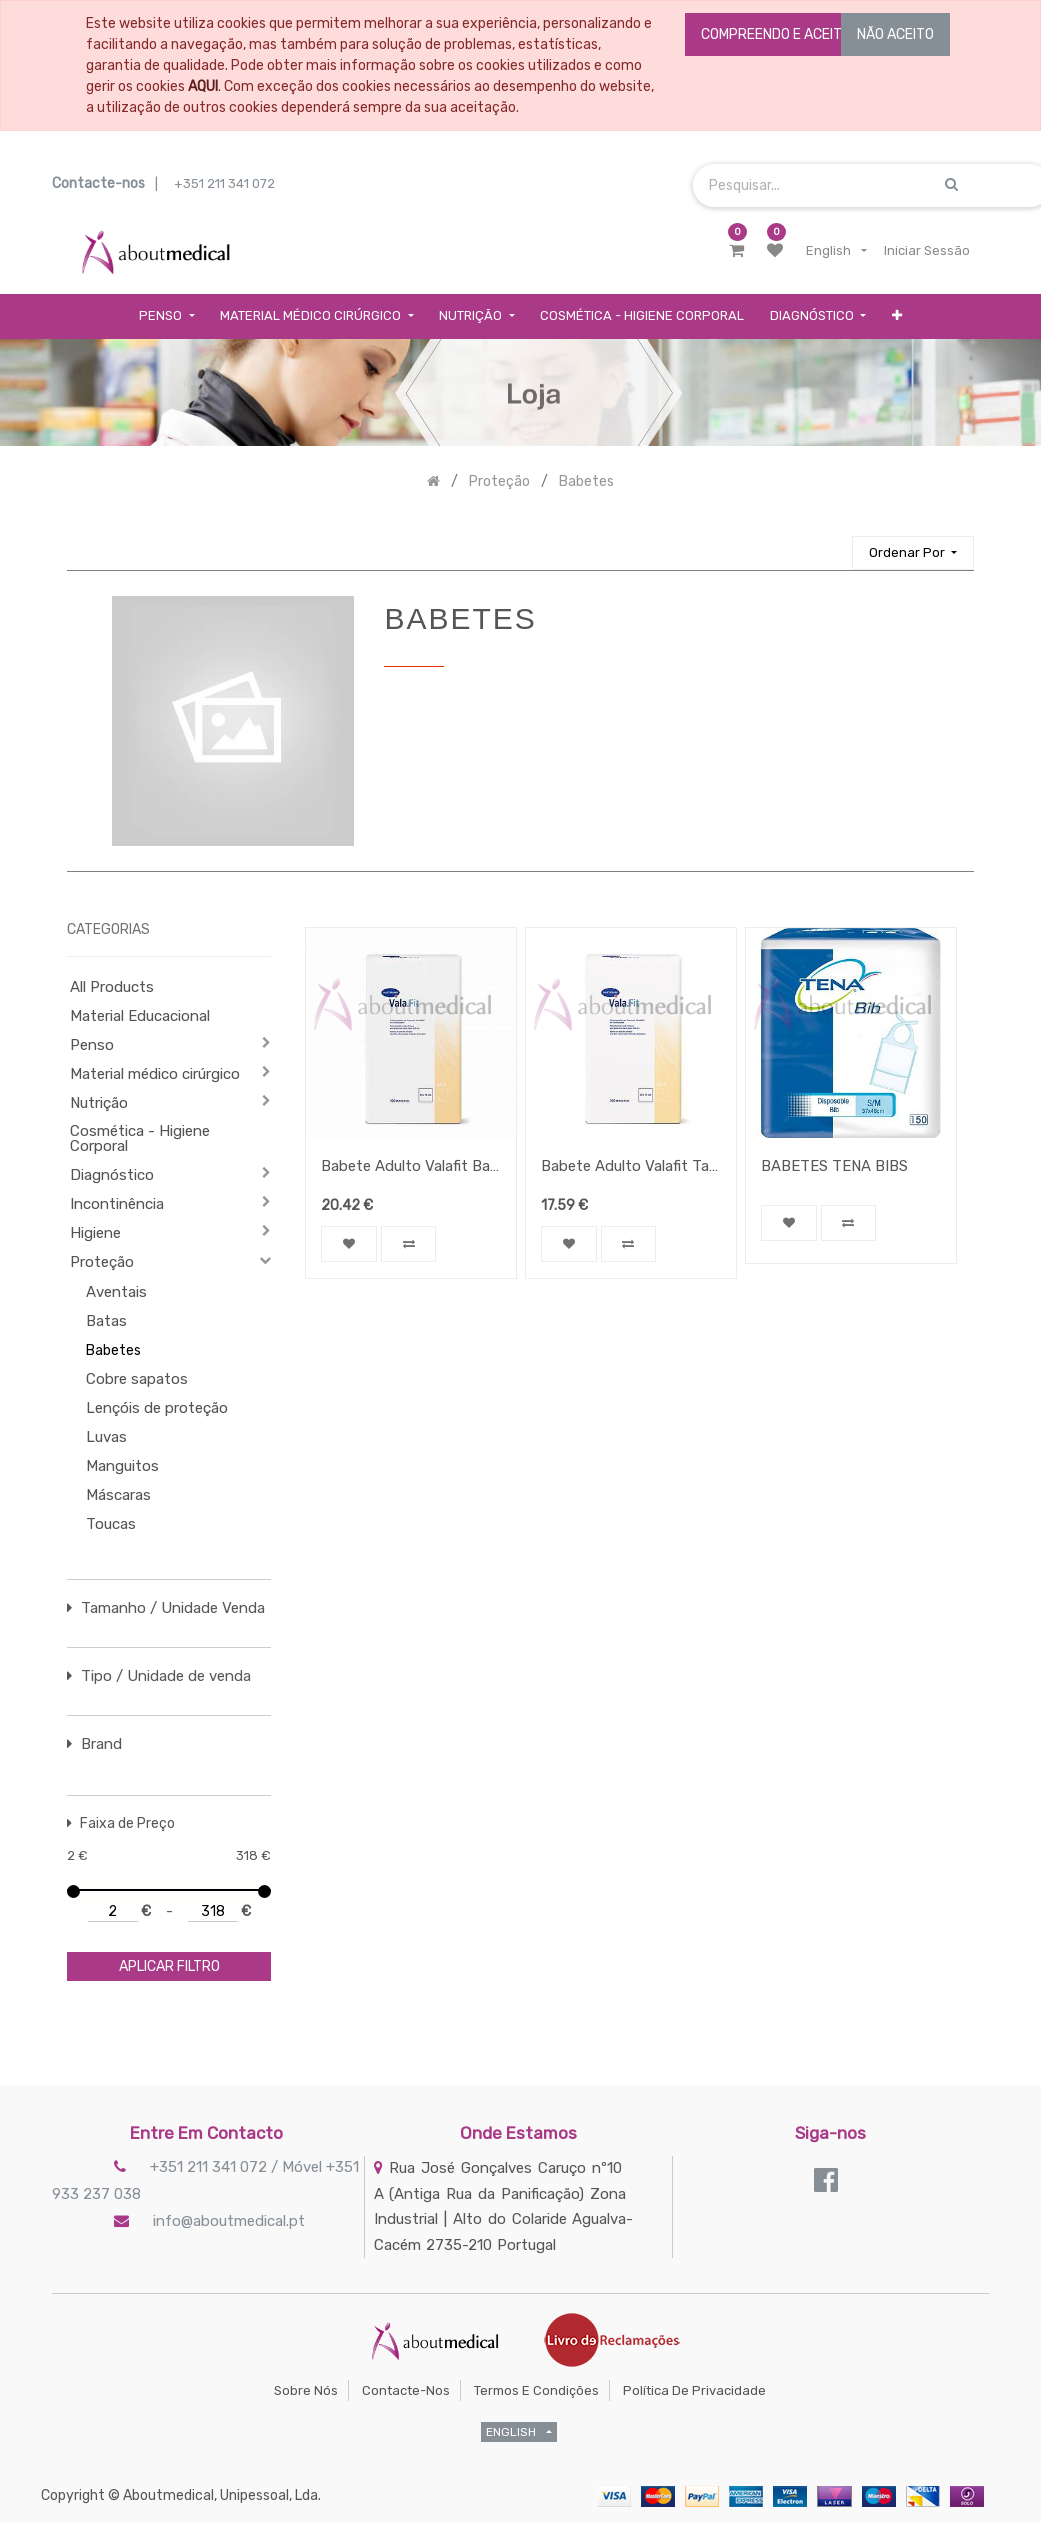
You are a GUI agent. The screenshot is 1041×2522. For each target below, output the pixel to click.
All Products (112, 987)
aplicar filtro (169, 1966)
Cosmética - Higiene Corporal (140, 1138)
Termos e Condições (536, 2390)
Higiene (95, 1233)
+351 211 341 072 (224, 183)
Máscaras (118, 1495)
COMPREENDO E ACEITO (776, 34)
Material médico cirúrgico (155, 1074)
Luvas (106, 1437)
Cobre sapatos (137, 1379)
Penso (92, 1045)
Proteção (102, 1262)
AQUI (203, 86)
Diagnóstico (112, 1175)
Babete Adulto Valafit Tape (631, 1166)
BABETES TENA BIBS (834, 1166)
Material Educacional (140, 1016)
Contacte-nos (406, 2390)
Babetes (113, 1350)
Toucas (111, 1524)
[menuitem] (642, 316)
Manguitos (122, 1466)
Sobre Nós (306, 2390)
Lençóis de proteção (157, 1408)
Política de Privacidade (694, 2390)
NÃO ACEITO (895, 34)
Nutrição (99, 1103)
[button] (897, 316)
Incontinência (117, 1204)
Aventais (116, 1292)
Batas (106, 1321)
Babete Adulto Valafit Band (411, 1166)
